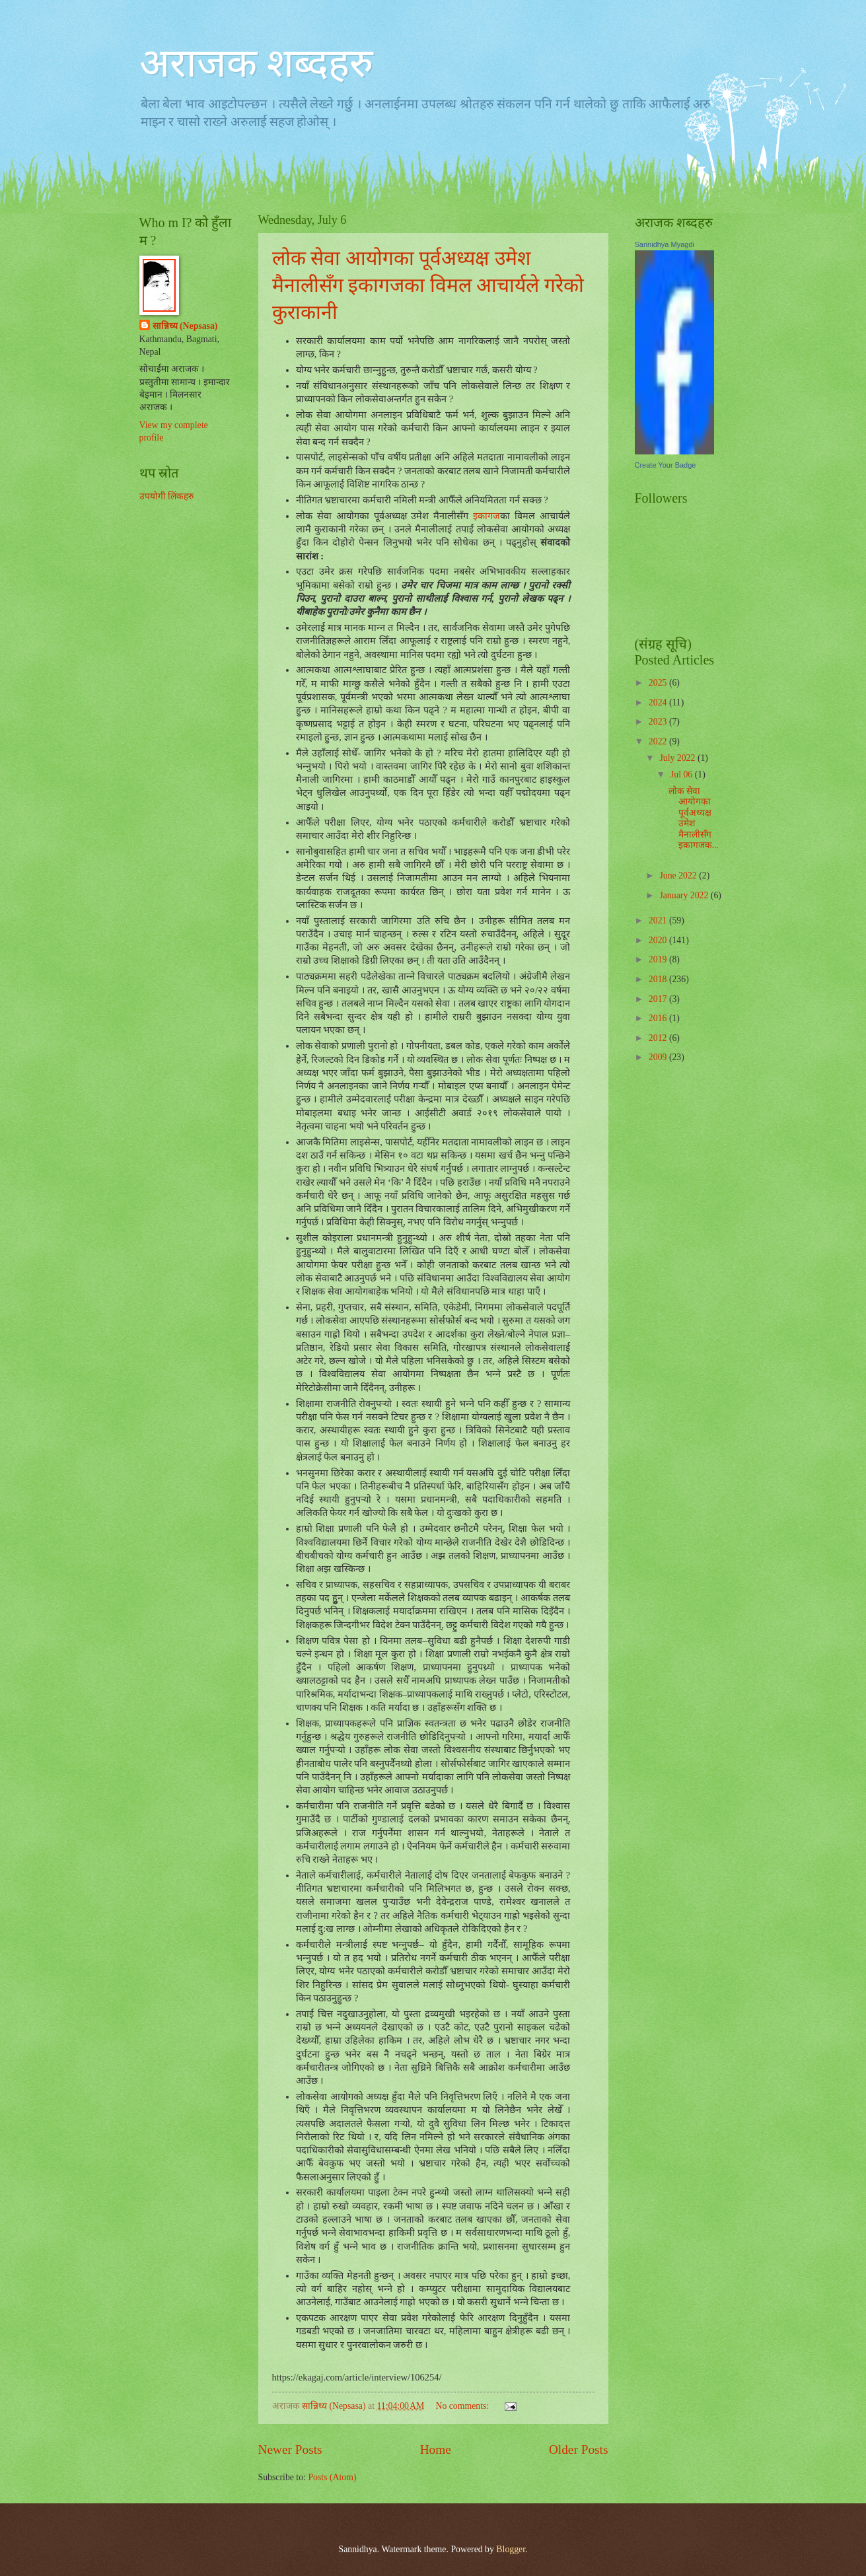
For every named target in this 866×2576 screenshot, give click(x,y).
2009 (659, 1057)
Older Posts (578, 2449)
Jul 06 (682, 774)
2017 (659, 999)
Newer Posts (290, 2449)
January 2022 (684, 895)
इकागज (486, 516)
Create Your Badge (665, 465)
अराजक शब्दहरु (256, 63)
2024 (659, 702)
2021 (659, 920)
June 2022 (679, 875)
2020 (659, 940)
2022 (659, 741)
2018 (659, 979)
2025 (659, 683)
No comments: (463, 2406)
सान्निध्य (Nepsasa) (185, 326)
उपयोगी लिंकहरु (166, 496)
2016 (659, 1018)
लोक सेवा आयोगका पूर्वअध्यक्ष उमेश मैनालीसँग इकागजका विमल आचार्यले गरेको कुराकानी (428, 285)
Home (435, 2449)
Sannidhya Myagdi (665, 244)
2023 (659, 722)
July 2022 (678, 758)
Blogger (510, 2549)
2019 (659, 959)
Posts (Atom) (332, 2477)
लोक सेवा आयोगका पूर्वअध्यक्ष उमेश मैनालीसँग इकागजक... (693, 818)
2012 (659, 1038)
